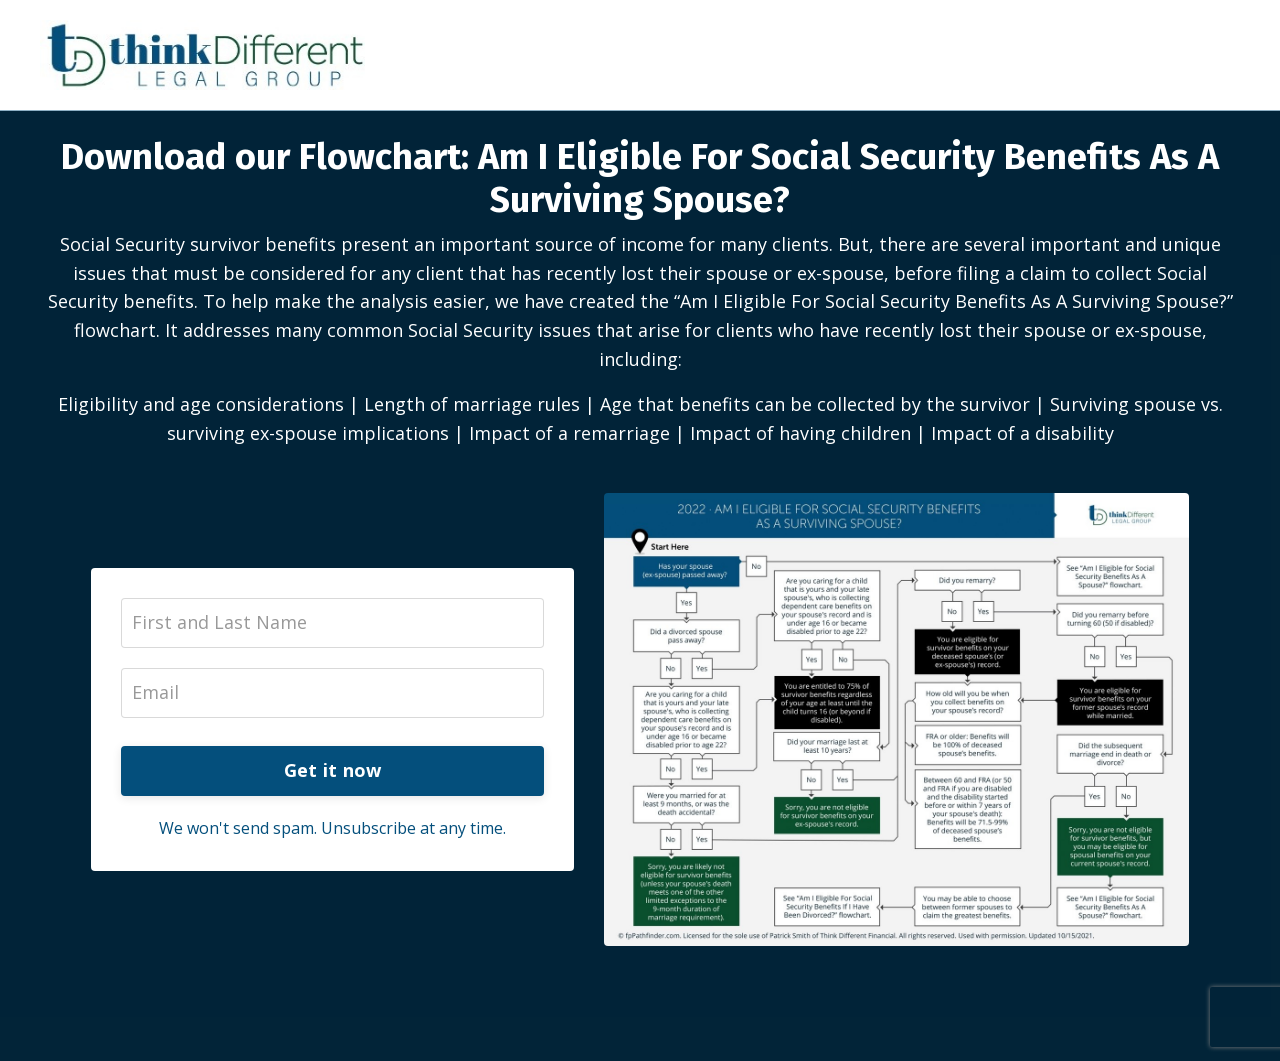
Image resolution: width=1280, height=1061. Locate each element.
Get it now (333, 770)
